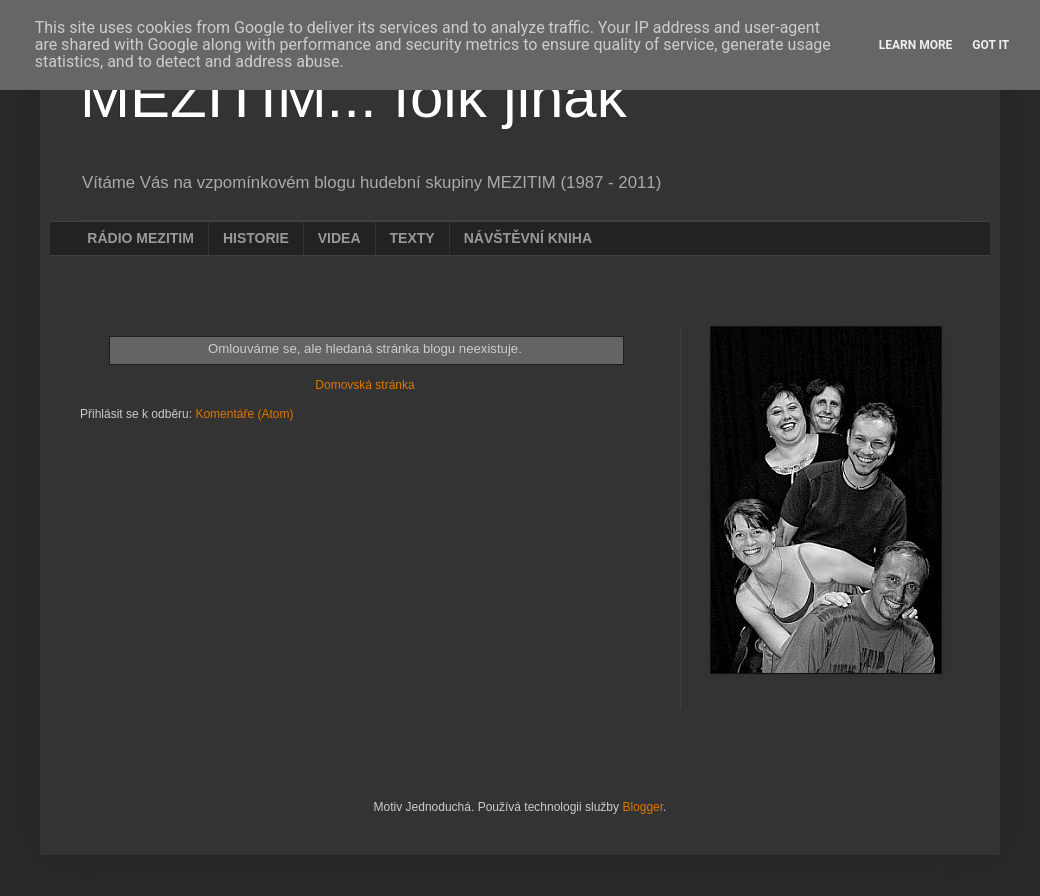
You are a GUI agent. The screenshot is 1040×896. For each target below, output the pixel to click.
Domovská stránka (364, 385)
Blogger (642, 807)
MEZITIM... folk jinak (353, 96)
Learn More (916, 45)
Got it (990, 45)
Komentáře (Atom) (244, 414)
